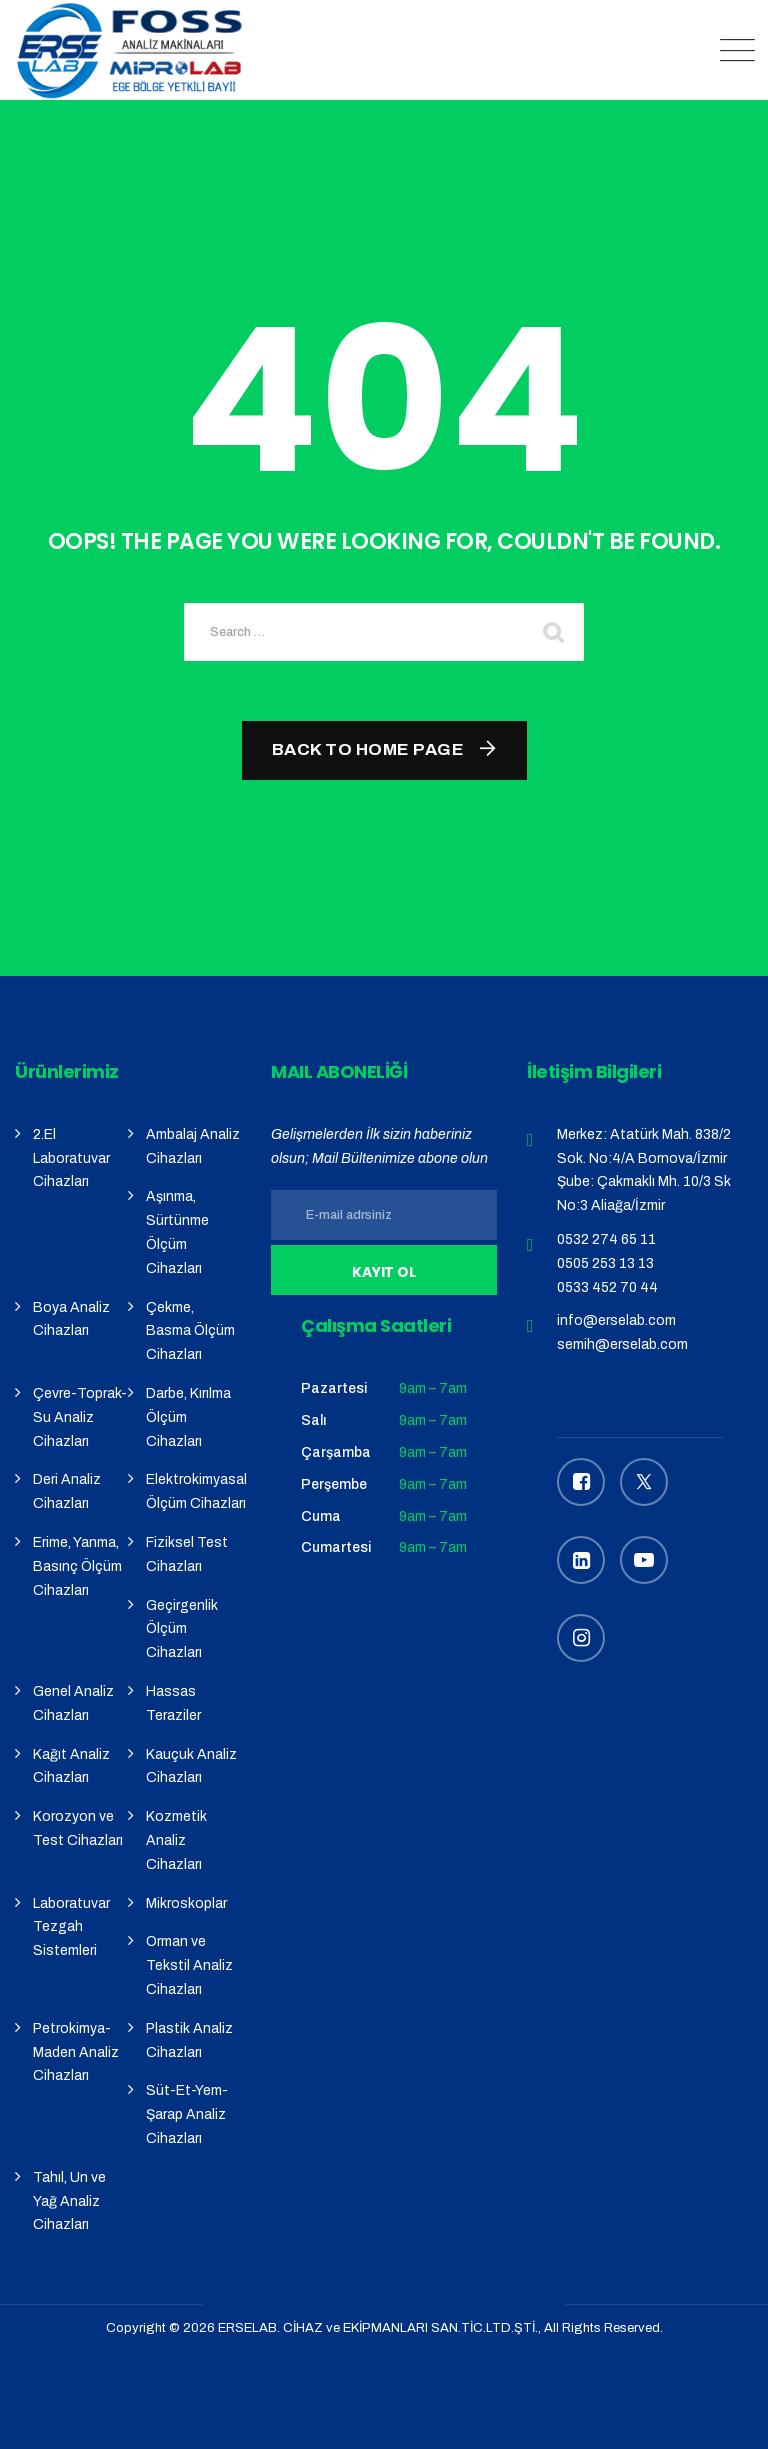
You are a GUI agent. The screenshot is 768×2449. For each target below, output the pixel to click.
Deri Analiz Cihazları (67, 1491)
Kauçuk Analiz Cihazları (191, 1766)
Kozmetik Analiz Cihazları (176, 1840)
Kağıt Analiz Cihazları (71, 1766)
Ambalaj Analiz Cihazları (193, 1146)
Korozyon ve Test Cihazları (78, 1828)
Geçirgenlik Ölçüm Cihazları (182, 1629)
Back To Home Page (368, 749)
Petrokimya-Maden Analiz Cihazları (76, 2052)
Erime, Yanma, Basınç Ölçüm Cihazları (77, 1566)
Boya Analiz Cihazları (71, 1319)
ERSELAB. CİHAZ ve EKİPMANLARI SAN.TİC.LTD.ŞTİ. (378, 2328)
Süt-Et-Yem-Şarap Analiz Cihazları (187, 2114)
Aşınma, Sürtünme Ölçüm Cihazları (177, 1232)
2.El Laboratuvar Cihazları (71, 1158)
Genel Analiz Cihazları (73, 1703)
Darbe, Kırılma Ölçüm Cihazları (188, 1417)
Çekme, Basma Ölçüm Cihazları (190, 1331)
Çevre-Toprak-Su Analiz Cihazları (80, 1417)
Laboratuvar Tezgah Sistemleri (71, 1927)
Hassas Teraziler (173, 1703)
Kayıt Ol (384, 1272)
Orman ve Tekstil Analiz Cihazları (189, 1965)
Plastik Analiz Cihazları (189, 2040)
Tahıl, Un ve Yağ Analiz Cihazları (69, 2201)
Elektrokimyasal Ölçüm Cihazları (196, 1491)
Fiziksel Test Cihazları (187, 1554)
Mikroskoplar (186, 1903)
